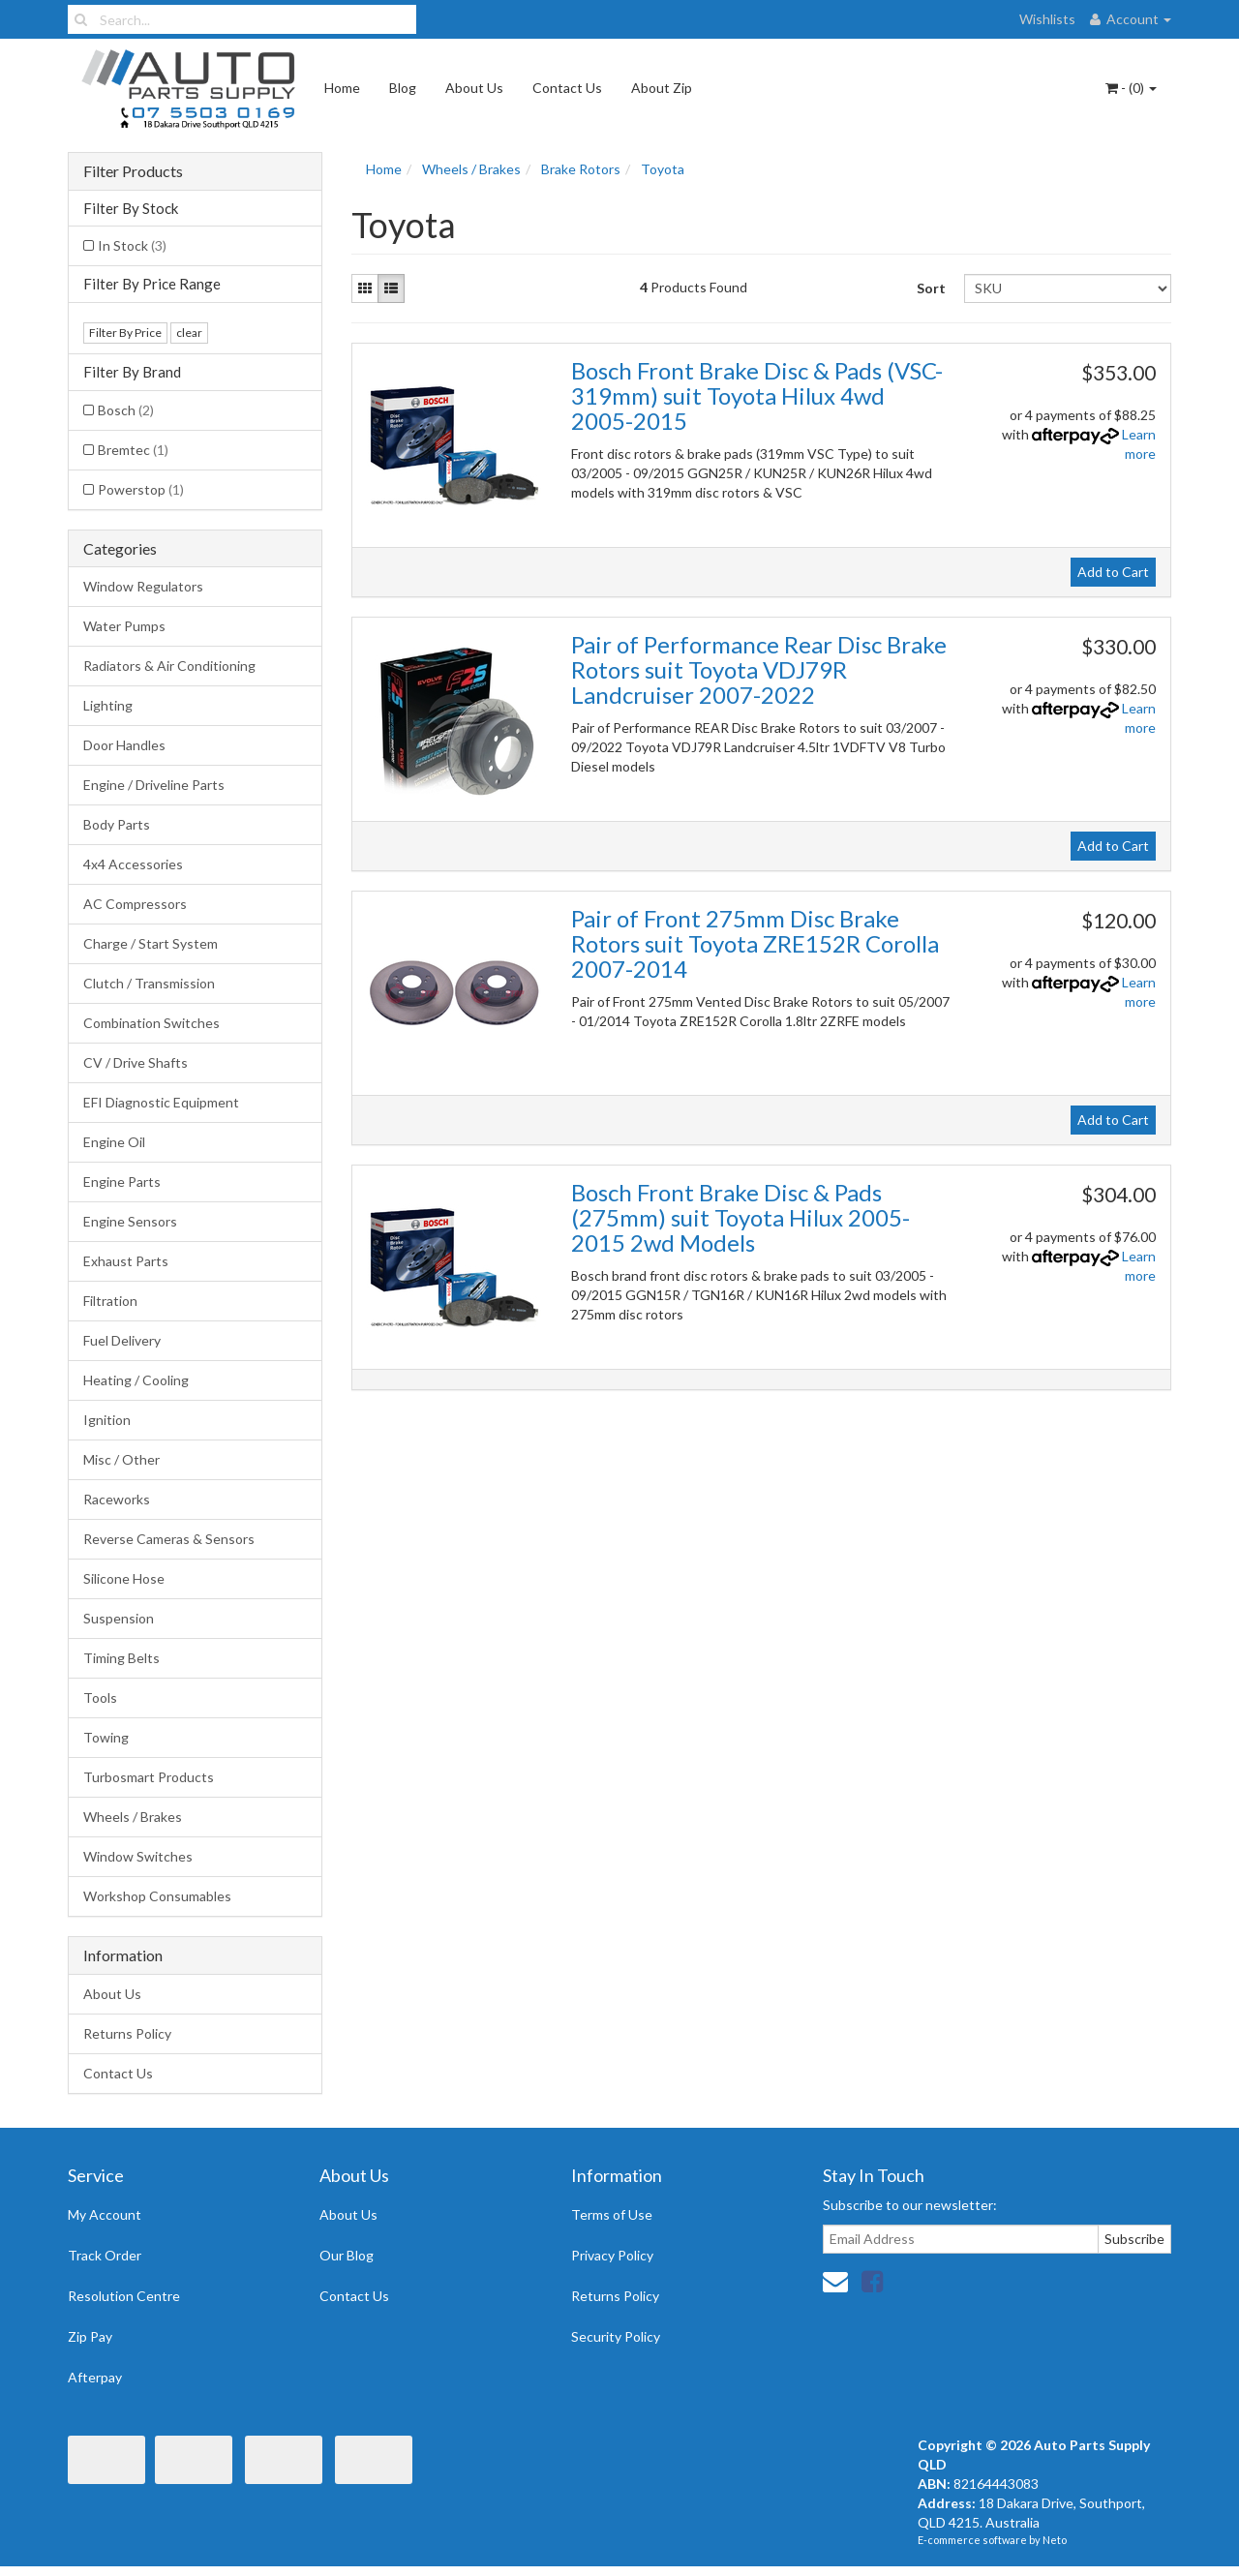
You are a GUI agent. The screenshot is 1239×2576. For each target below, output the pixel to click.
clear (189, 332)
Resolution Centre (124, 2296)
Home (342, 87)
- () (1131, 87)
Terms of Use (611, 2214)
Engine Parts (122, 1181)
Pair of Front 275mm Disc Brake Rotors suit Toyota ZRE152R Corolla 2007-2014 (755, 944)
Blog (402, 87)
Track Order (104, 2255)
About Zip (661, 87)
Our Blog (346, 2255)
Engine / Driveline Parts (154, 784)
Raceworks (116, 1499)
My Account (104, 2214)
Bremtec (133, 449)
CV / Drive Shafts (135, 1062)
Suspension (118, 1618)
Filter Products (133, 171)
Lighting (108, 705)
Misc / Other (121, 1459)
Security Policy (615, 2336)
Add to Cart (1113, 571)
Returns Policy (127, 2033)
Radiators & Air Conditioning (169, 665)
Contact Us (567, 87)
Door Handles (124, 745)
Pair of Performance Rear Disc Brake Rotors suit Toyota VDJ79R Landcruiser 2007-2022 (759, 670)
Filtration (110, 1300)
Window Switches (138, 1856)
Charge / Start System (150, 943)
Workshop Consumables (157, 1896)
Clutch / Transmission (149, 983)
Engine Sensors (130, 1221)
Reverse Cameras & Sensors (169, 1538)
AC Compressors (135, 903)
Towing (106, 1737)
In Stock (132, 245)
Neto (1055, 2539)
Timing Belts (121, 1658)
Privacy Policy (612, 2255)
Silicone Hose (124, 1578)
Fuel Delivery (122, 1340)
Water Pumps (124, 626)
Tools (100, 1697)
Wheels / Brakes (132, 1816)
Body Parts (116, 824)
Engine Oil (114, 1142)
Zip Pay (90, 2336)
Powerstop (141, 489)
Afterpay (95, 2377)
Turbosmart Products (148, 1777)
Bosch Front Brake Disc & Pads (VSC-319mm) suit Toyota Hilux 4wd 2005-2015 (757, 396)
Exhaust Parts (125, 1261)
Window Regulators (143, 586)
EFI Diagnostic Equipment (161, 1102)
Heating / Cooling (136, 1380)
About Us (474, 87)
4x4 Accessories (133, 864)
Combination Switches (151, 1023)
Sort (931, 288)
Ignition (107, 1419)
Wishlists (1047, 19)
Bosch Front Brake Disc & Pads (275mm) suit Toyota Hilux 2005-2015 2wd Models (740, 1218)
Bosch (126, 410)
